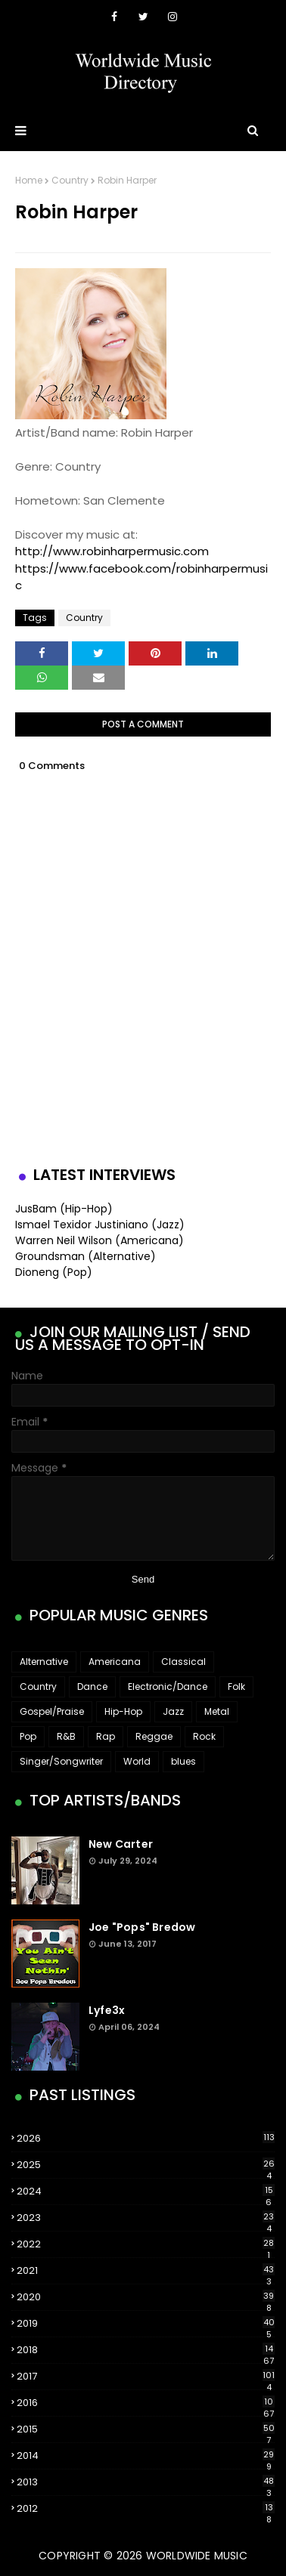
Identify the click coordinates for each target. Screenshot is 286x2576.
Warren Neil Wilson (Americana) (99, 1240)
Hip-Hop (123, 1711)
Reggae (154, 1736)
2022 (146, 2244)
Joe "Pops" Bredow (142, 1927)
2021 (146, 2270)
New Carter (121, 1844)
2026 (146, 2138)
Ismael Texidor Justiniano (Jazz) (100, 1224)
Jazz (173, 1711)
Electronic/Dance (167, 1686)
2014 (146, 2455)
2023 (146, 2217)
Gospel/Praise (52, 1711)
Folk (236, 1686)
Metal (216, 1711)
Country (70, 180)
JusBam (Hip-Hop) (64, 1208)
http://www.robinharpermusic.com (112, 551)
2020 (146, 2297)
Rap (105, 1736)
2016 (146, 2403)
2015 (146, 2429)
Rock (204, 1736)
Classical (183, 1661)
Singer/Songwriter (61, 1761)
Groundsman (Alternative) (85, 1256)
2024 (146, 2191)
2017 (146, 2376)
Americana (115, 1661)
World (137, 1761)
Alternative (44, 1661)
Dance (92, 1686)
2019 (146, 2323)
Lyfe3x (107, 2010)
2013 (146, 2482)
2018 (146, 2350)
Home (28, 180)
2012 (146, 2508)
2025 (146, 2165)
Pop (28, 1736)
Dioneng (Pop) (53, 1272)
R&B (66, 1736)
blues (183, 1761)
